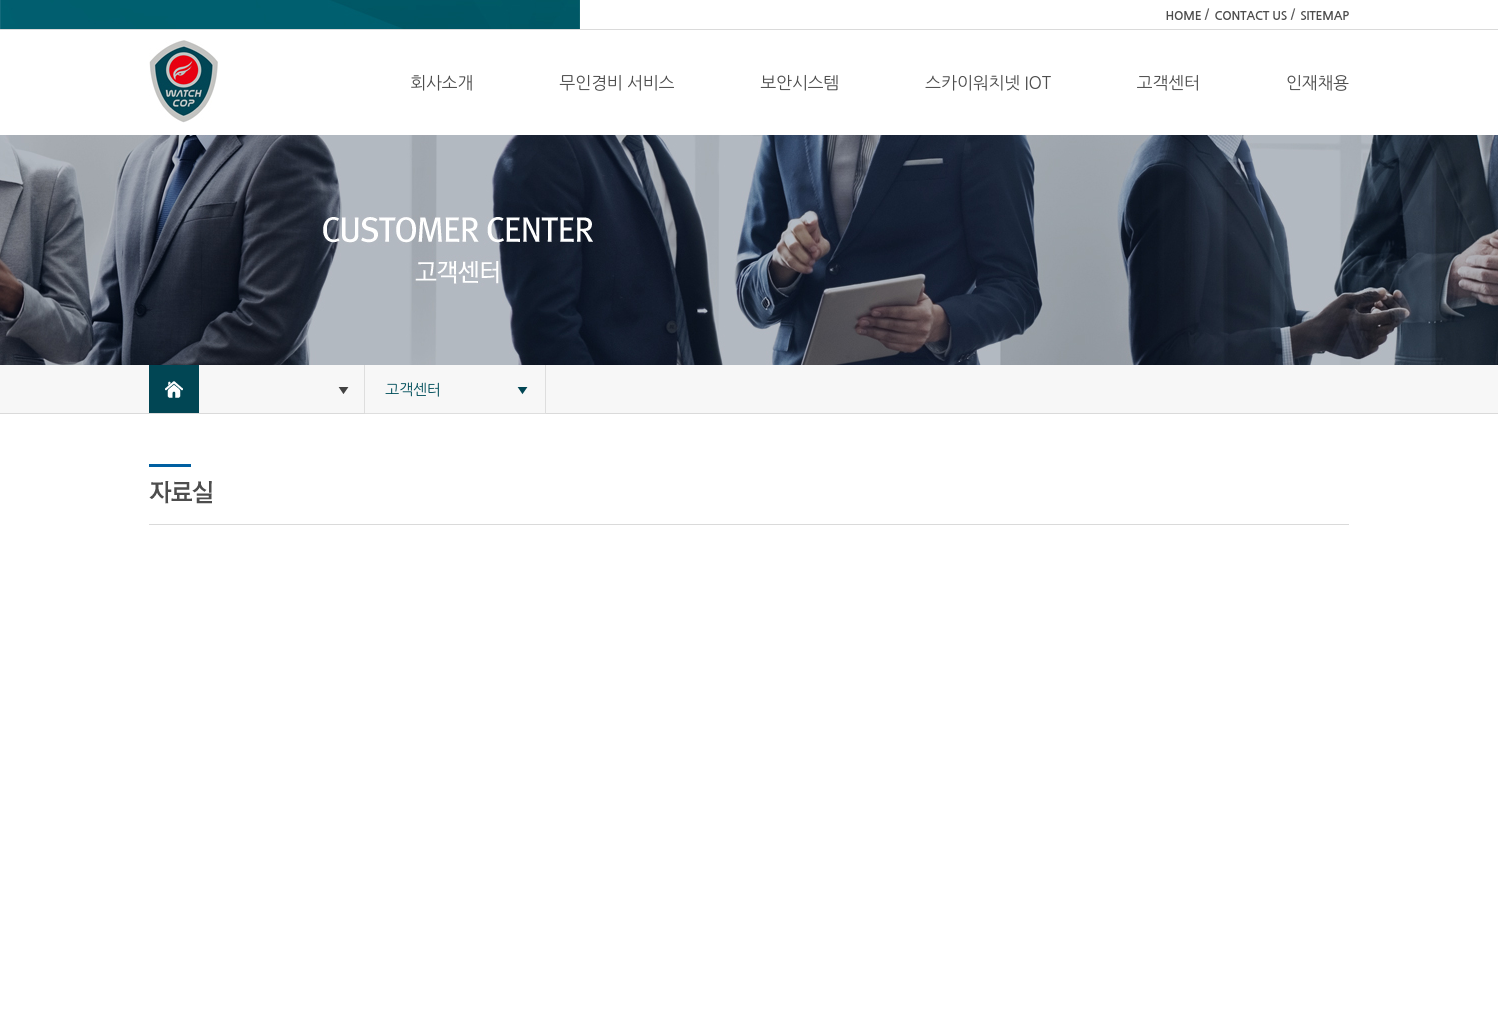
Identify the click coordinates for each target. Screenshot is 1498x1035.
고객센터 (1168, 82)
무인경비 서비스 (616, 82)
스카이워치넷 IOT (987, 82)
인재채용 (1317, 82)
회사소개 (441, 82)
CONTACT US (1250, 16)
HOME (1184, 16)
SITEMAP (1324, 16)
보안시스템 (799, 82)
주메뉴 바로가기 (0, 0)
